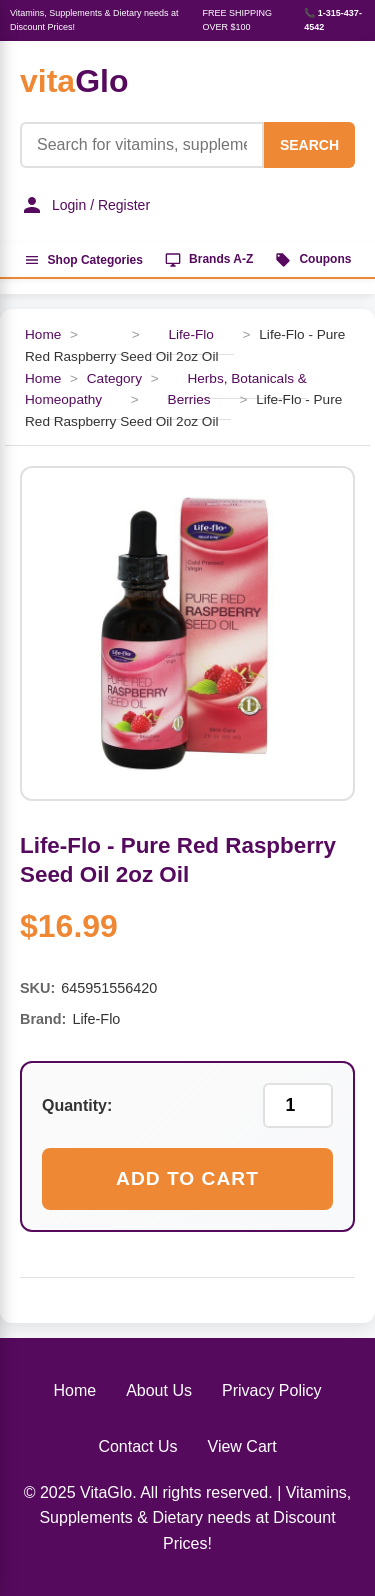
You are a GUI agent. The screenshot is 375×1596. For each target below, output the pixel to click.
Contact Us (137, 1446)
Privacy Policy (272, 1390)
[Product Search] (142, 145)
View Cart (242, 1446)
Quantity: (77, 1105)
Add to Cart (187, 1178)
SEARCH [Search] (309, 145)
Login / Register (85, 205)
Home (43, 334)
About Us (159, 1390)
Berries (189, 399)
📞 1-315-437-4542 (333, 20)
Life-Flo (190, 334)
